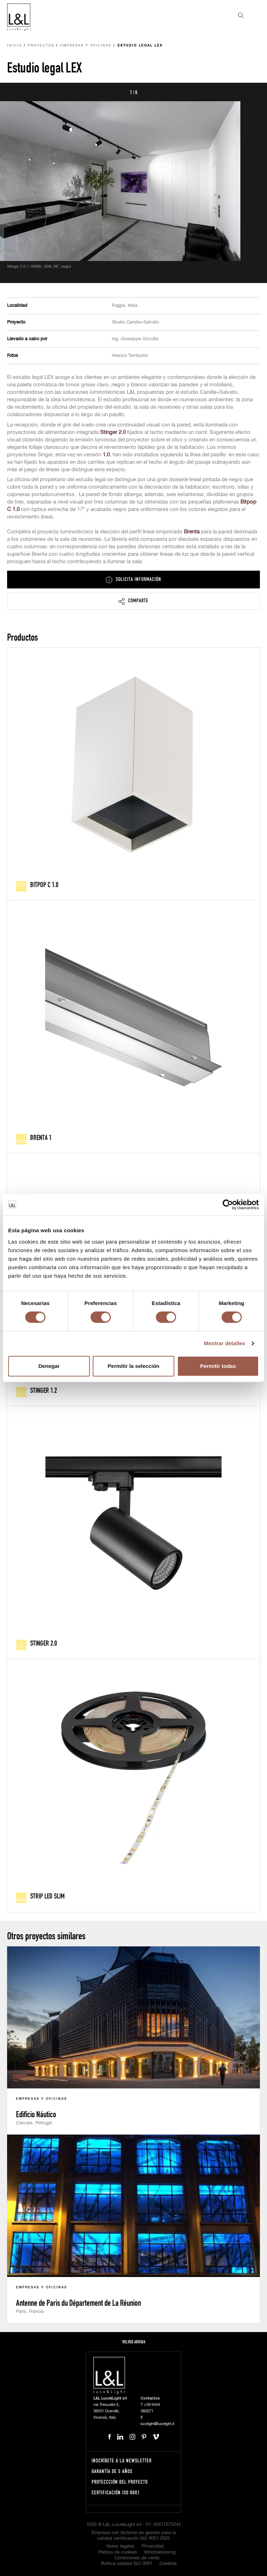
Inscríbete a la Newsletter (122, 2460)
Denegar (49, 1366)
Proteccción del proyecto (120, 2481)
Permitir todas (218, 1366)
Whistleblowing (159, 2552)
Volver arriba (133, 2341)
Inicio (14, 45)
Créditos (168, 2563)
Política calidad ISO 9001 (126, 2563)
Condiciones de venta (136, 2558)
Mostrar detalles (224, 1343)
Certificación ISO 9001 (116, 2492)
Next (253, 92)
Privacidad (153, 2546)
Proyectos (41, 45)
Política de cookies (117, 2552)
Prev (13, 92)
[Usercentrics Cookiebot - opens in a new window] (228, 1204)
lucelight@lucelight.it (157, 2424)
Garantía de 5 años (112, 2471)
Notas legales (121, 2546)
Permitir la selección (133, 1366)
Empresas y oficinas (85, 45)
